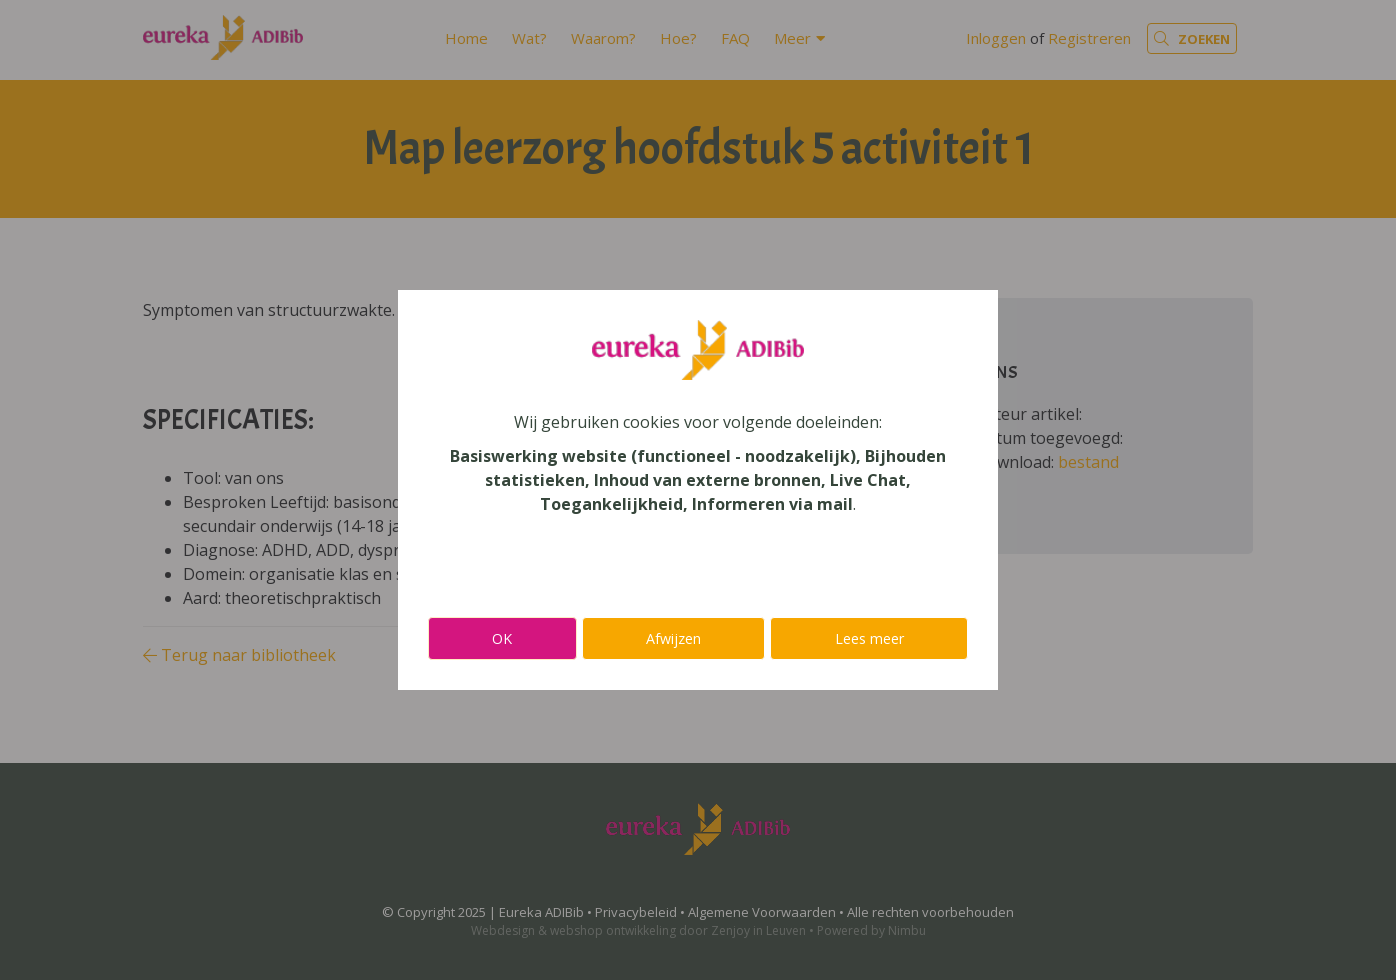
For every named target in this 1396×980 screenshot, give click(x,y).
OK (502, 638)
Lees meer (869, 638)
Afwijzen (673, 638)
